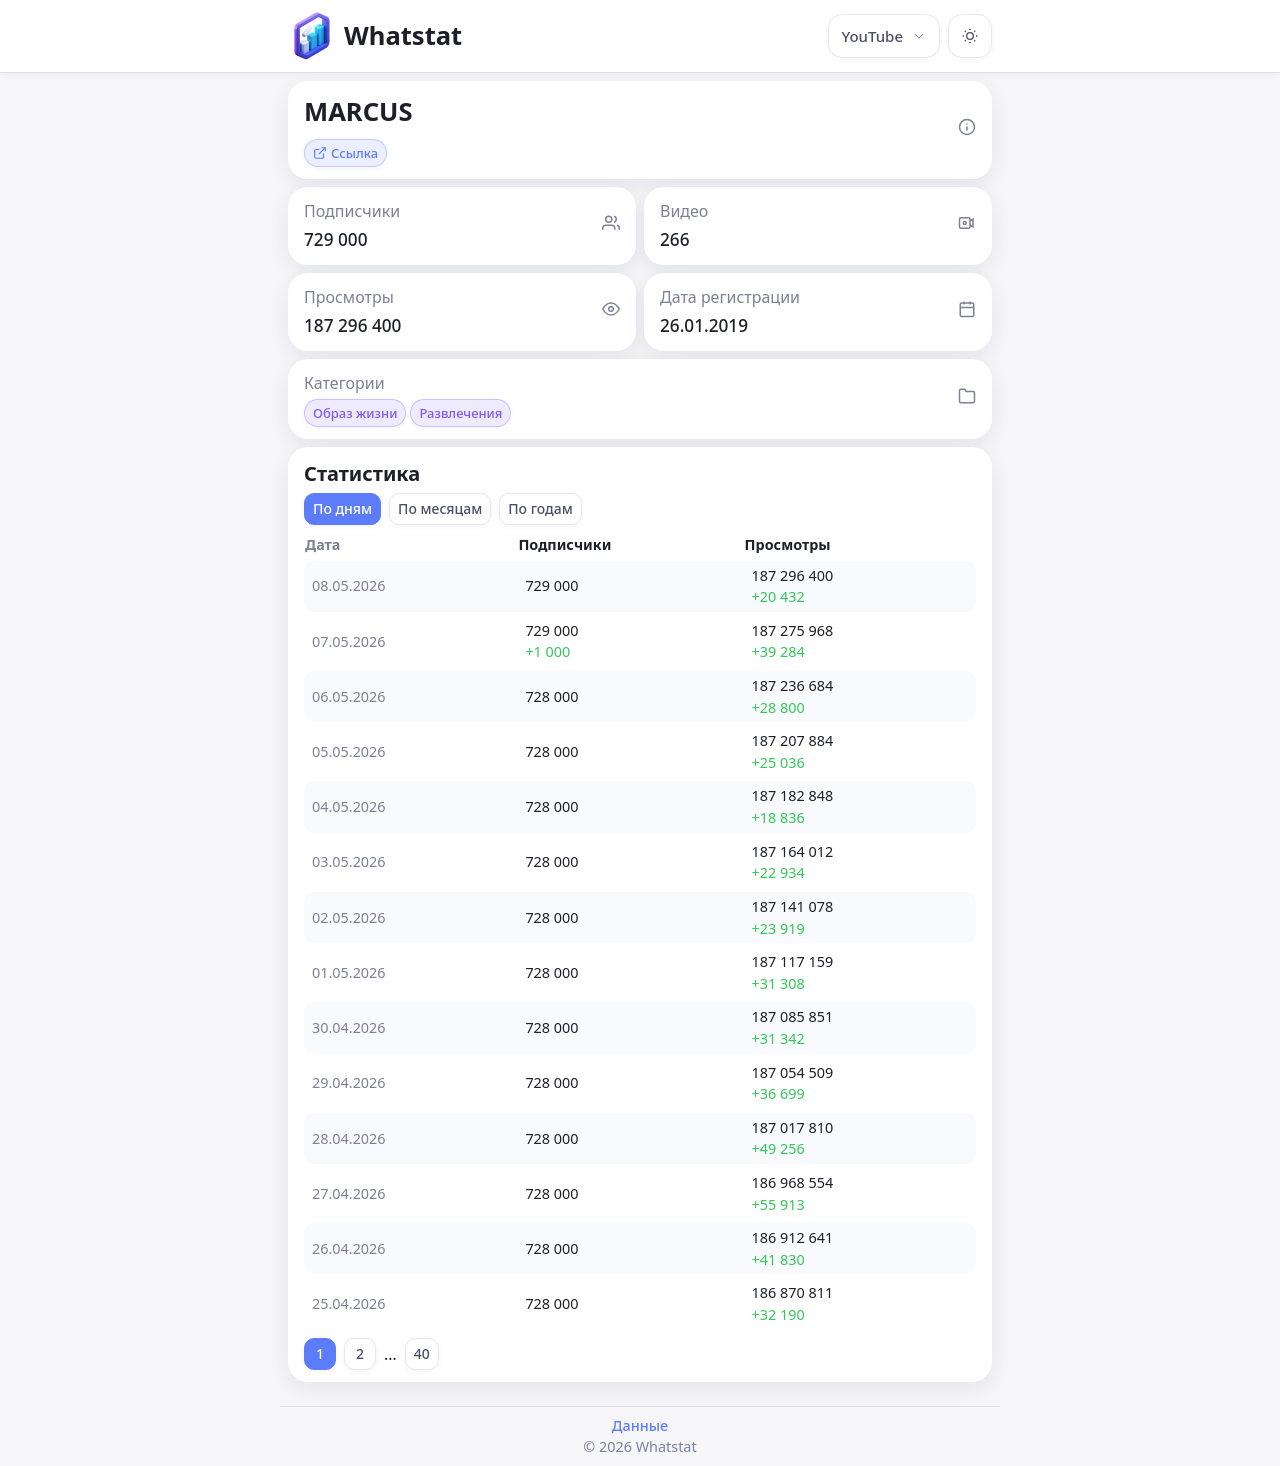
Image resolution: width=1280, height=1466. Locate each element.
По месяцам (440, 508)
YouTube (884, 36)
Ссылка (345, 153)
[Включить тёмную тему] (970, 36)
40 (422, 1353)
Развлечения (460, 413)
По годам (540, 508)
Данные (640, 1425)
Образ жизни (355, 413)
